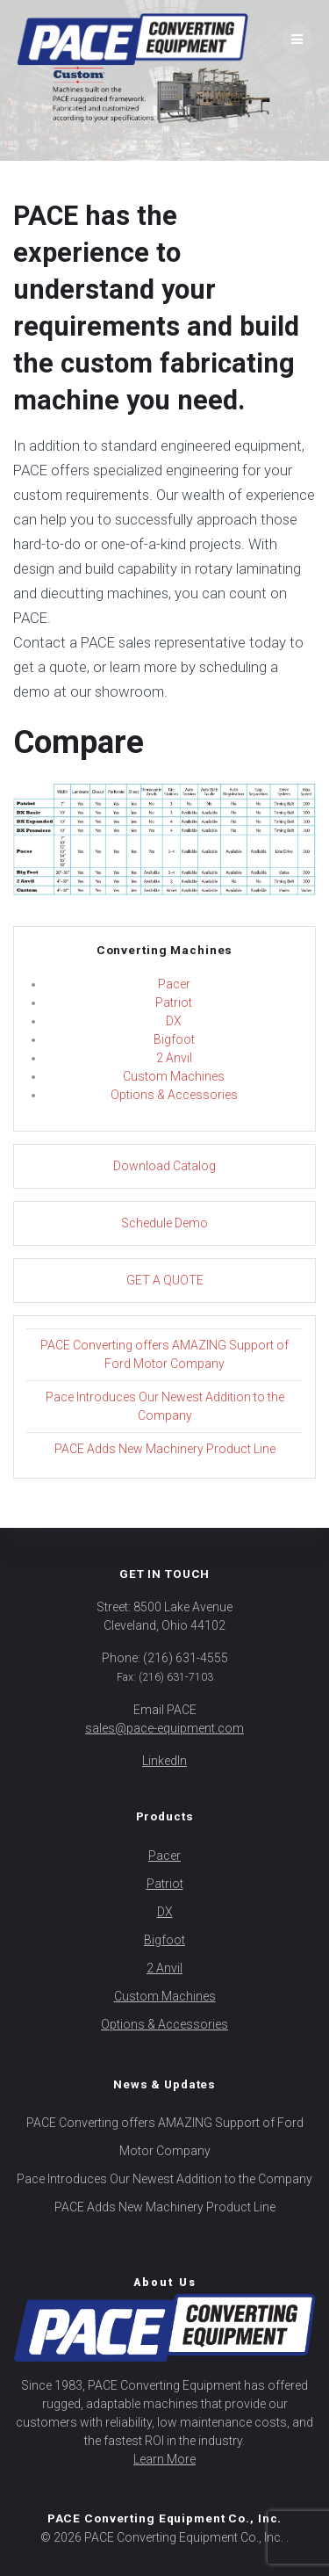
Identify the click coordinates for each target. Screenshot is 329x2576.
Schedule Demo (164, 1223)
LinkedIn (164, 1761)
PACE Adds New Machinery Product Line (164, 1449)
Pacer (174, 984)
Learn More (164, 2459)
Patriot (173, 1002)
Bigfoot (174, 1039)
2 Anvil (174, 1058)
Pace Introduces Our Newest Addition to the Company (164, 2179)
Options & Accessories (174, 1095)
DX (174, 1021)
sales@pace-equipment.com (164, 1728)
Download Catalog (164, 1166)
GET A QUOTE (165, 1280)
